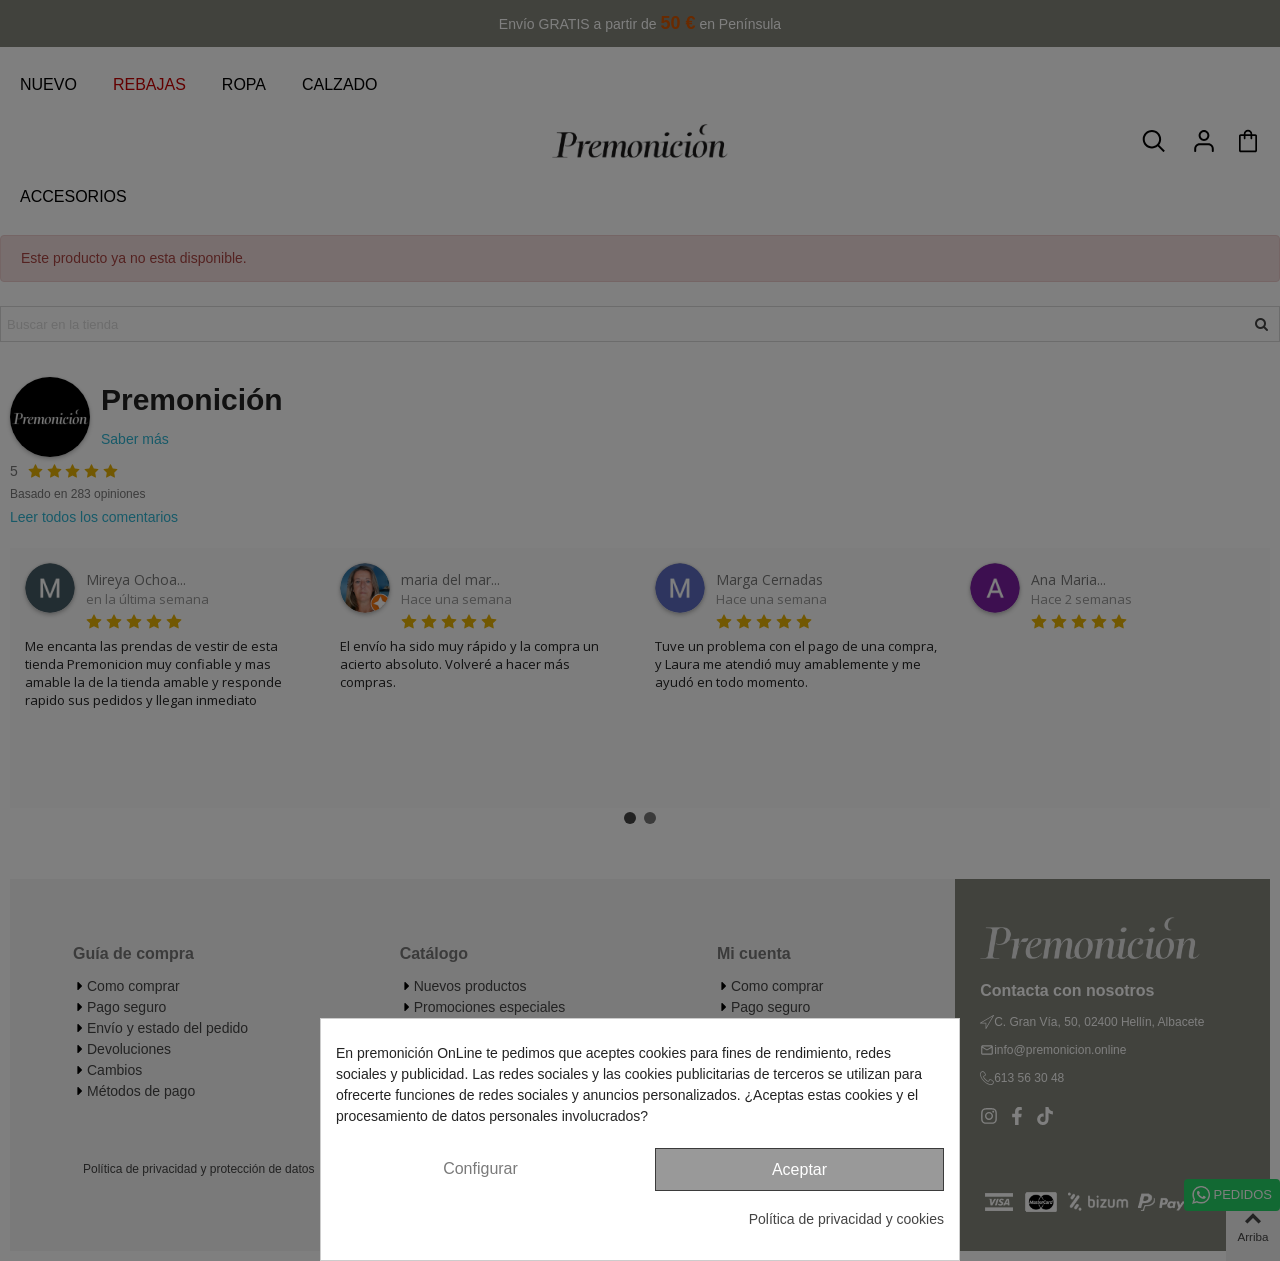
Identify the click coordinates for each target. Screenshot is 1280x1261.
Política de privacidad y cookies (846, 1219)
